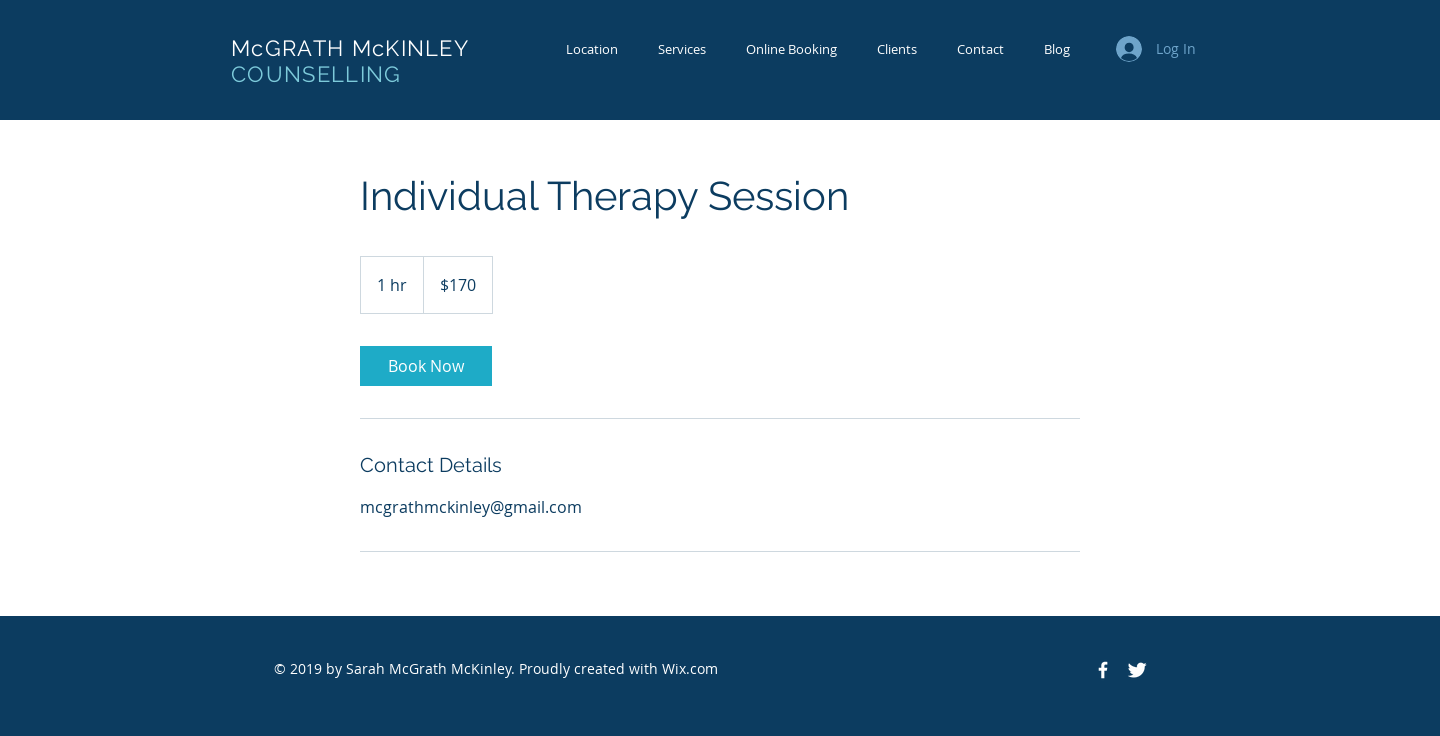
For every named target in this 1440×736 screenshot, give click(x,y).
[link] (426, 366)
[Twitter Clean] (1137, 670)
